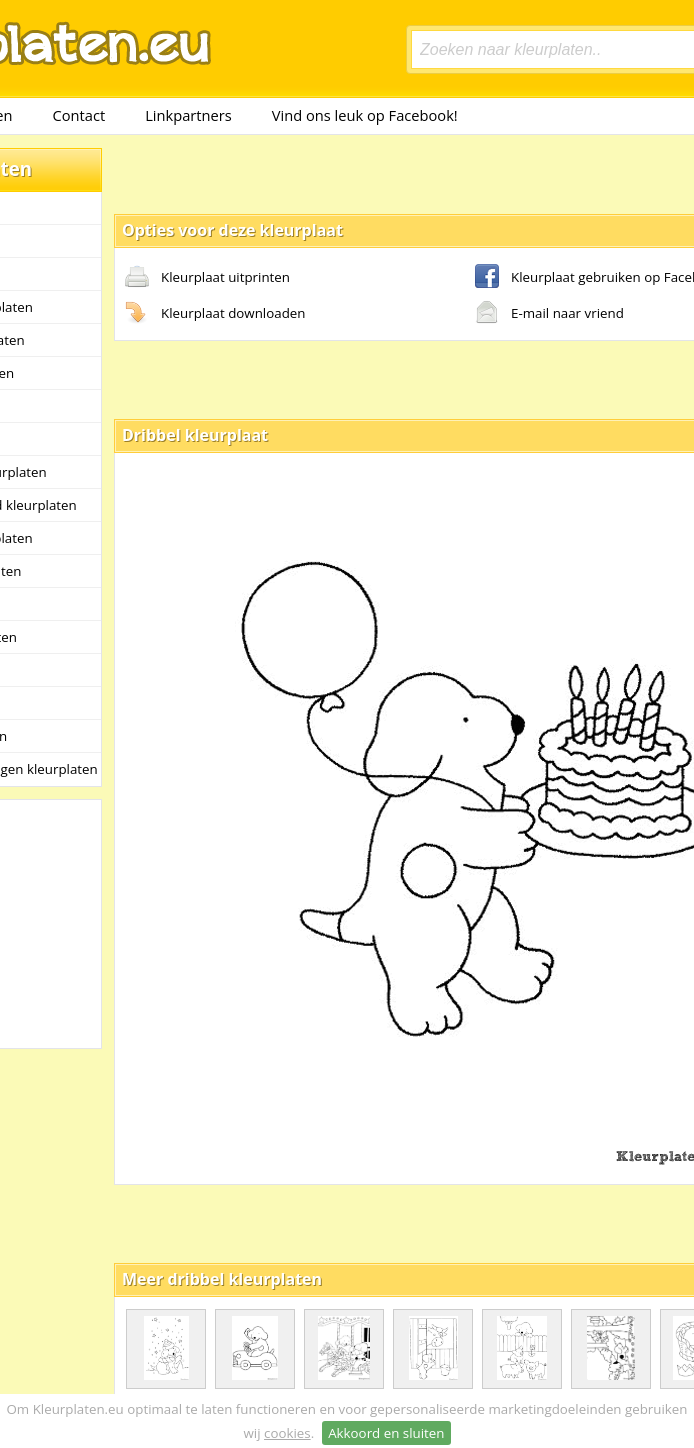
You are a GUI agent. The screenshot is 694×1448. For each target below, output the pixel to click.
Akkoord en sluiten (386, 1433)
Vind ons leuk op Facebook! (365, 115)
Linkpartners (188, 115)
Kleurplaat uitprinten (207, 278)
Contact (79, 115)
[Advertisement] (324, 173)
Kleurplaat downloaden (215, 314)
